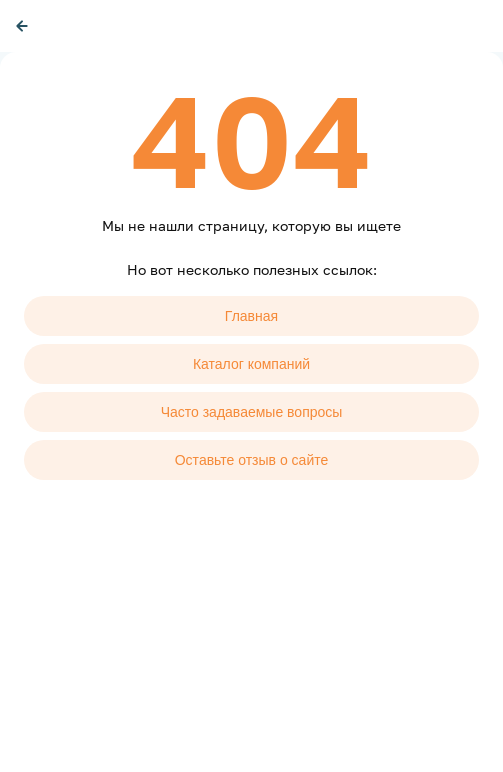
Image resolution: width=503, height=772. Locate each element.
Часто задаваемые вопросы (252, 412)
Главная (251, 316)
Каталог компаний (251, 364)
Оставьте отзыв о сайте (252, 460)
